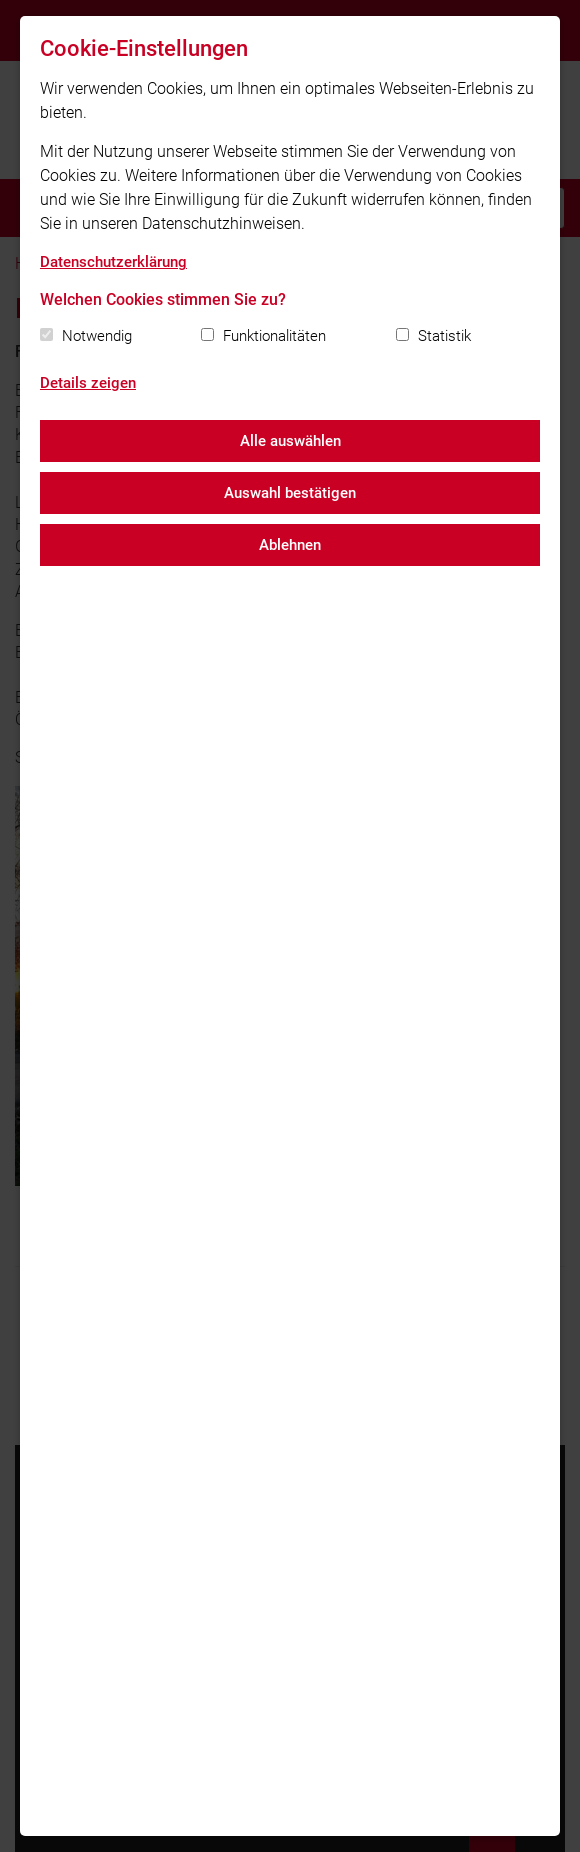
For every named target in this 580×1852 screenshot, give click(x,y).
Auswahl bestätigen (290, 493)
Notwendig (97, 336)
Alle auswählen (290, 441)
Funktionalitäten (274, 336)
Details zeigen (88, 383)
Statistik (444, 336)
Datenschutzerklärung (113, 262)
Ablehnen (290, 545)
